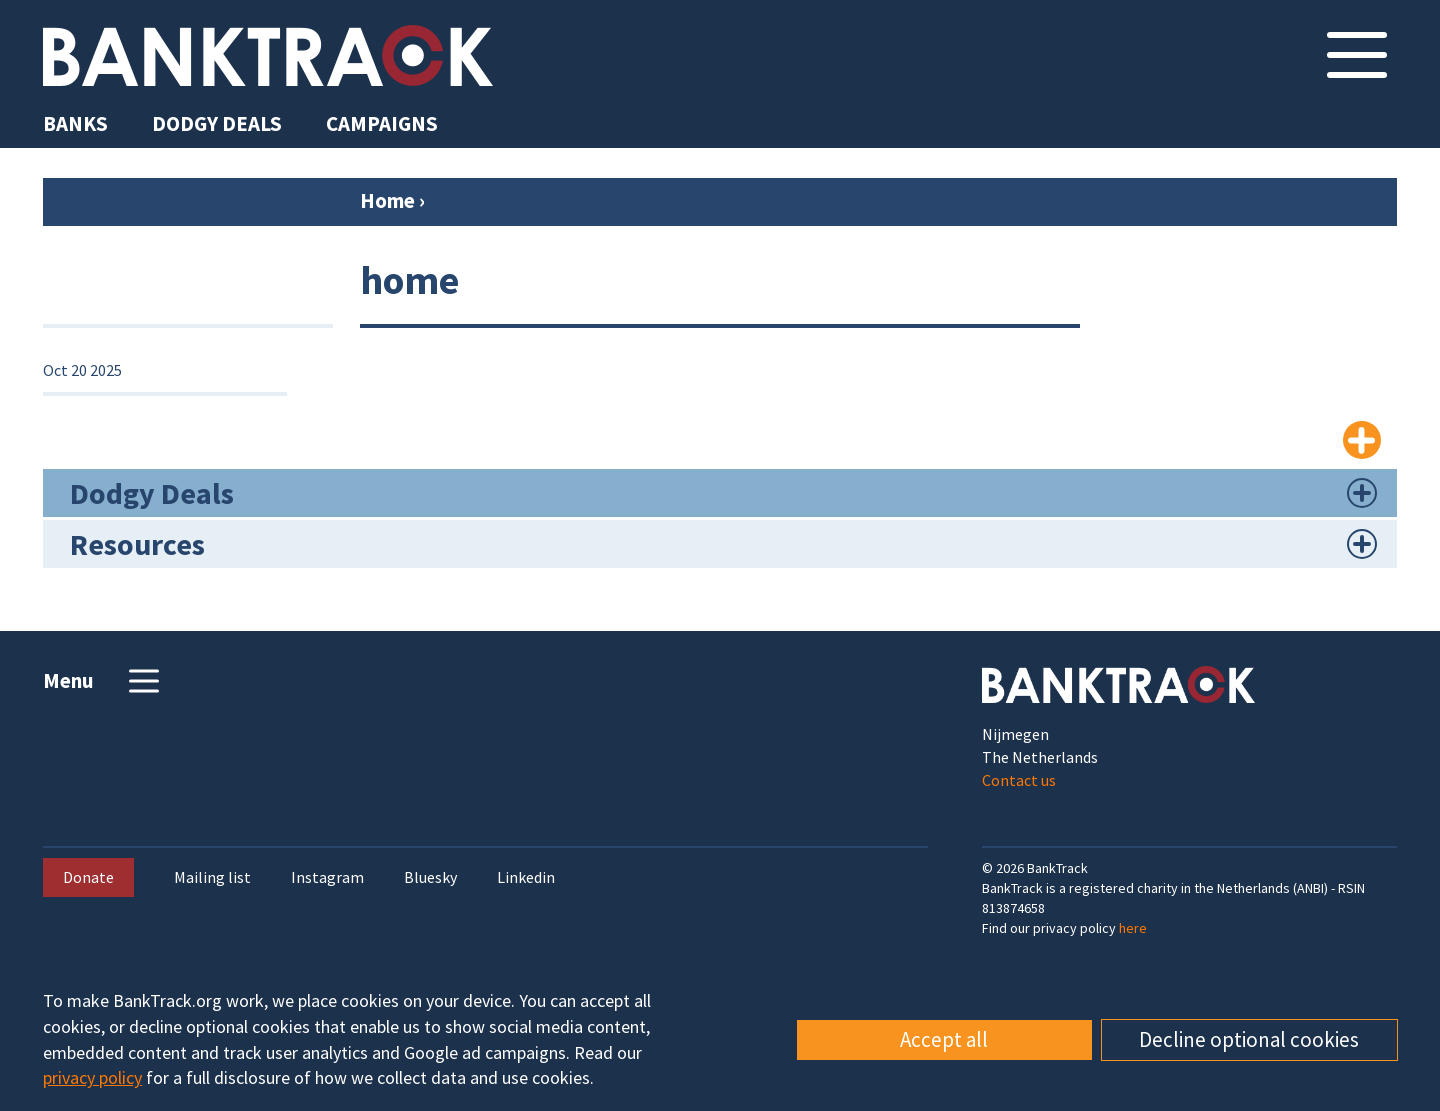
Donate (88, 877)
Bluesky (430, 877)
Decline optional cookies (1249, 1039)
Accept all (944, 1039)
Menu (103, 681)
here (1133, 928)
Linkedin (526, 877)
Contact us (1019, 780)
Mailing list (212, 877)
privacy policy (92, 1077)
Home (387, 200)
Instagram (327, 877)
